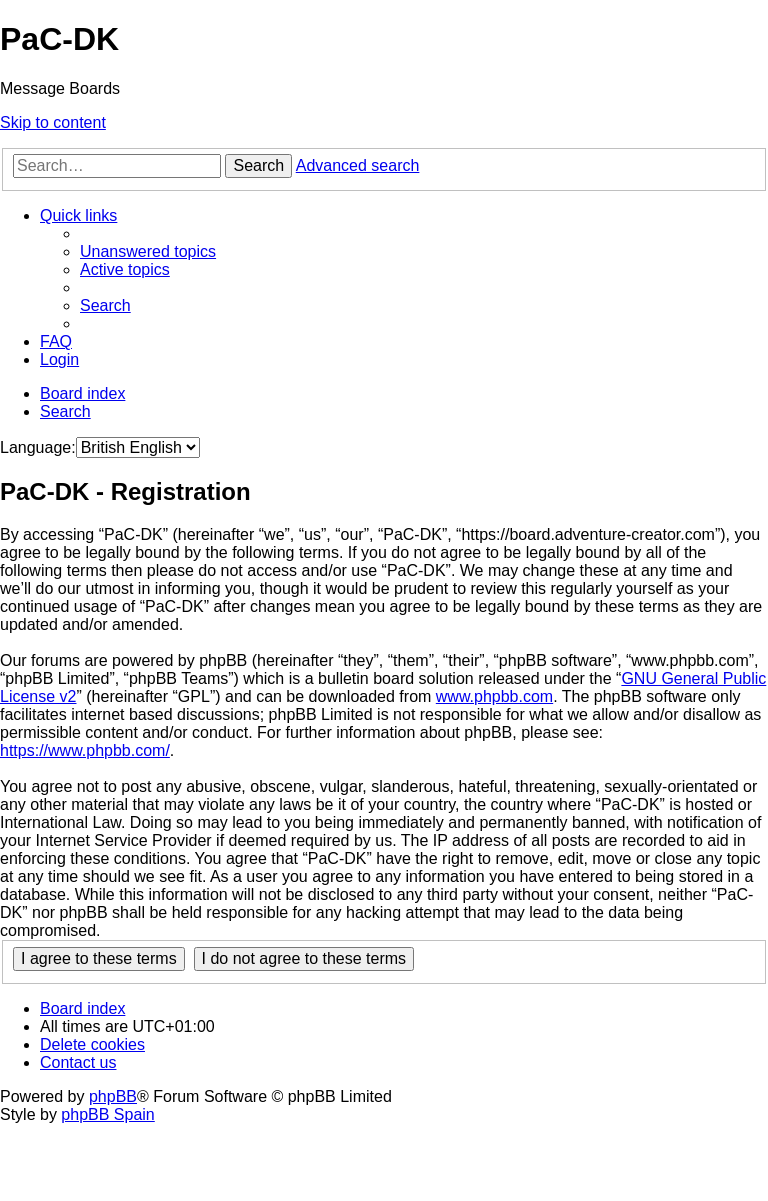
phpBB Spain (107, 1114)
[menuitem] (148, 251)
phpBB (113, 1096)
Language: (38, 447)
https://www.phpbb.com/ (85, 750)
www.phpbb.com (494, 696)
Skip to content (53, 122)
